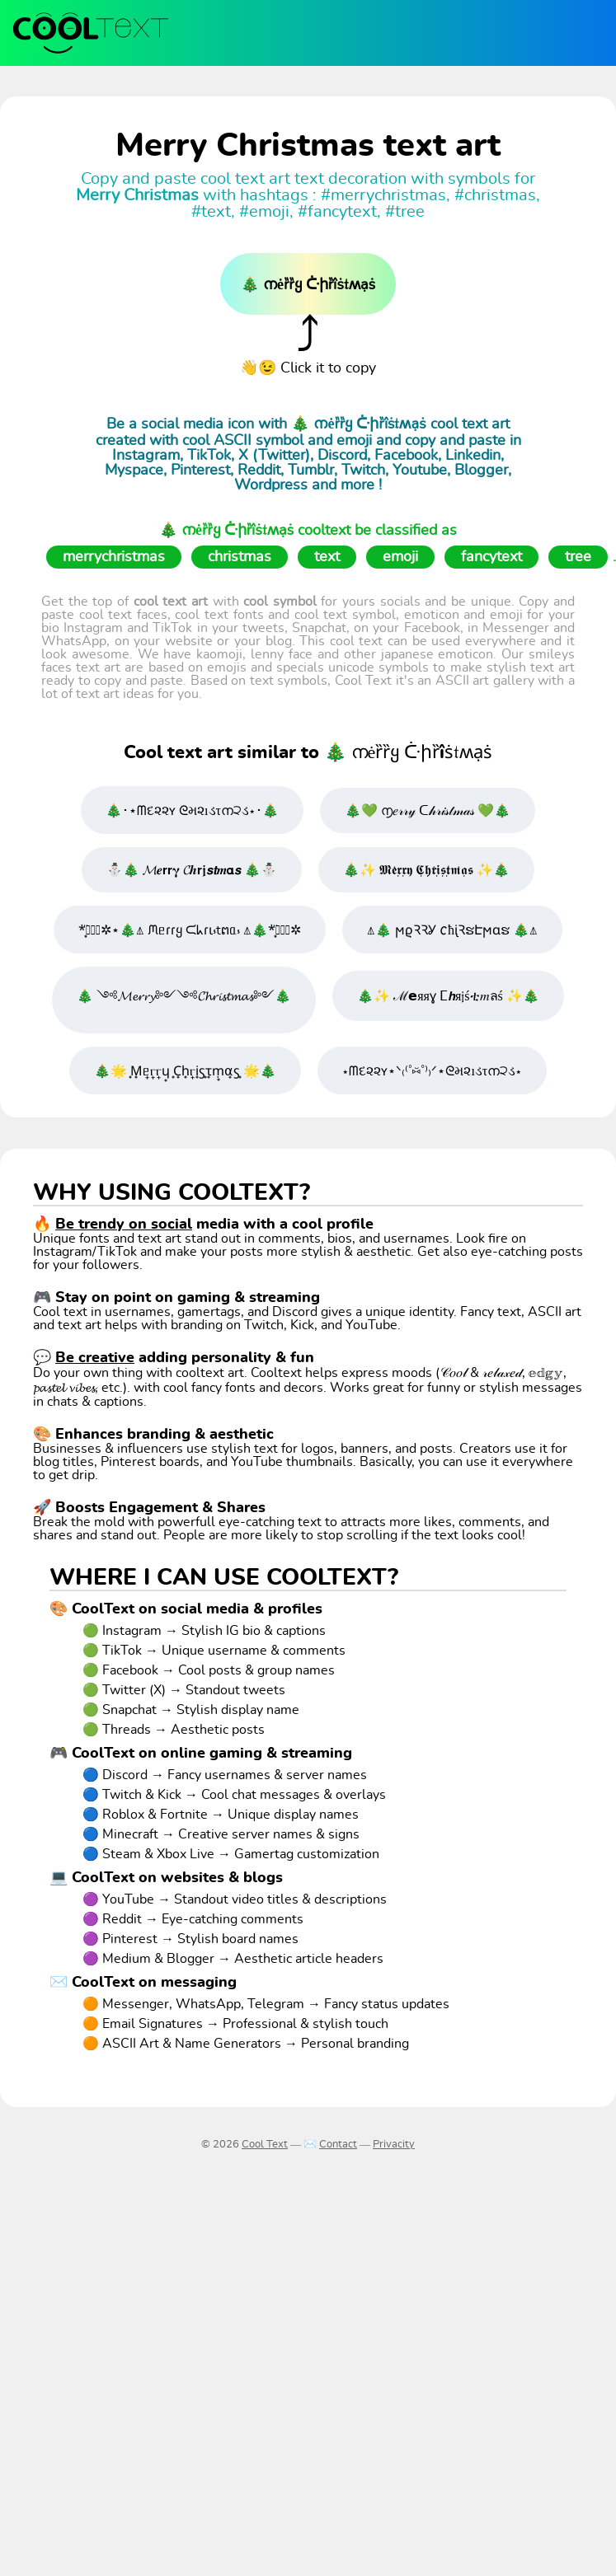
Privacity (394, 2144)
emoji (400, 557)
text (327, 557)
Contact (338, 2144)
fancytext (491, 557)
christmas (239, 557)
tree (578, 557)
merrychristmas (114, 557)
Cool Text (265, 2144)
